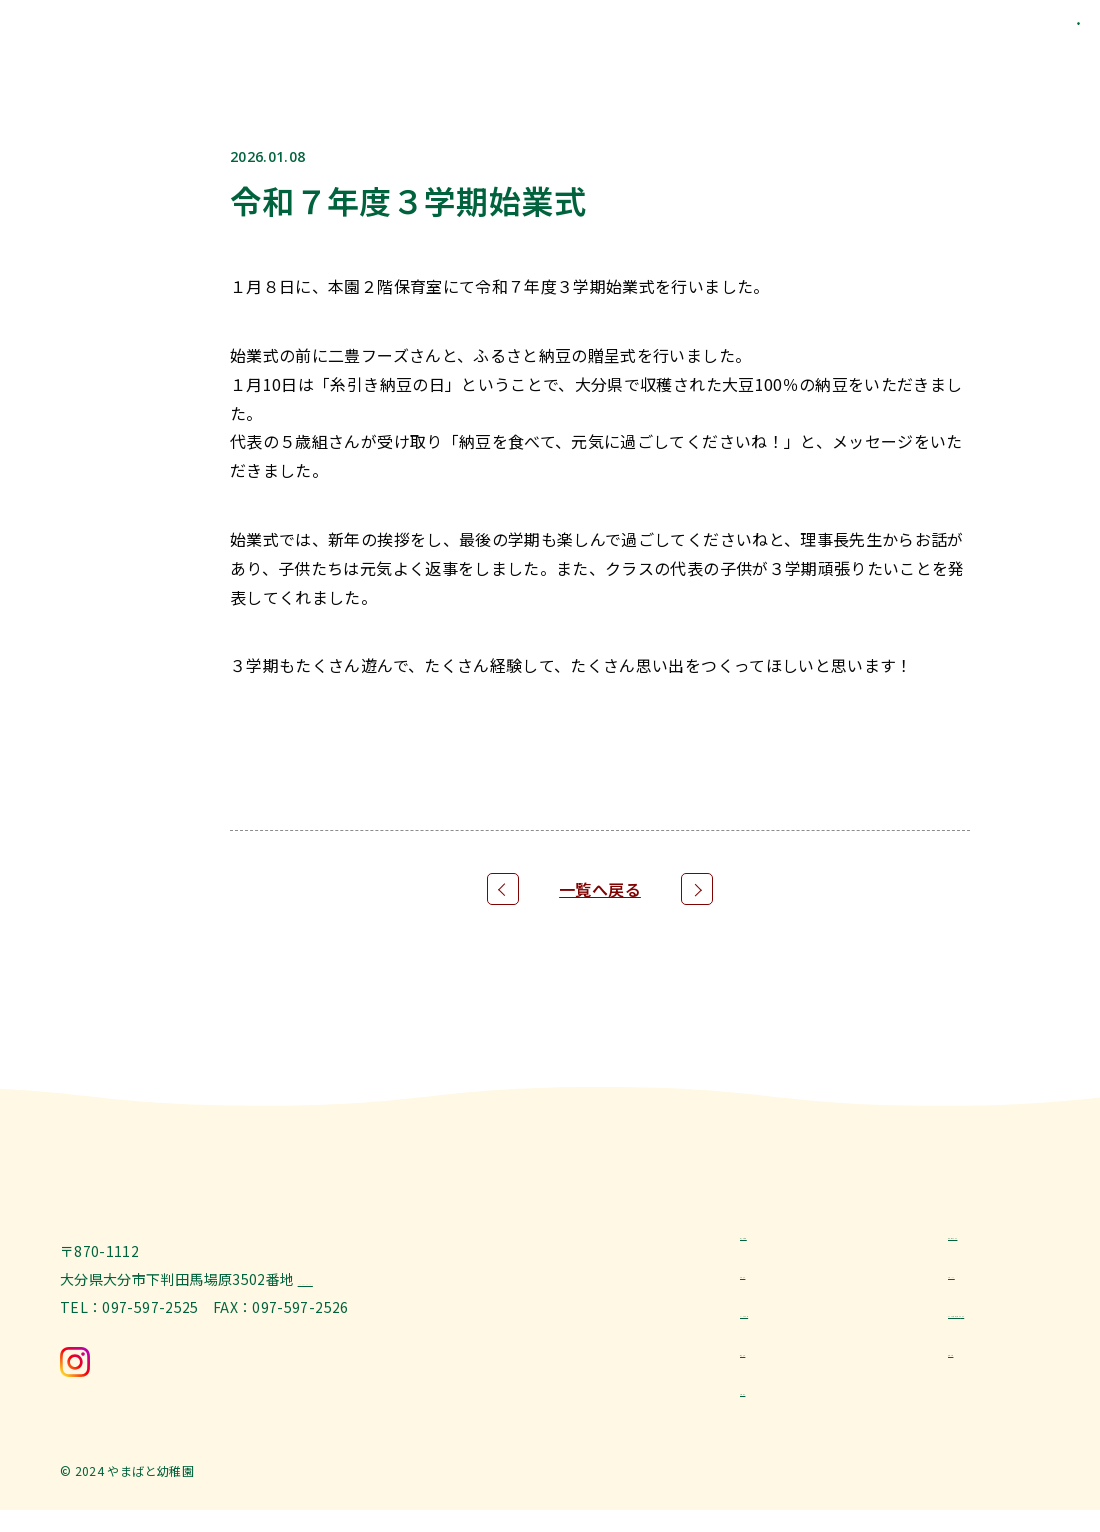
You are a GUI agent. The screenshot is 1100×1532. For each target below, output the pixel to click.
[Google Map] (345, 1336)
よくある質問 (783, 1320)
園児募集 (768, 1361)
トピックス (984, 1280)
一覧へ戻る (600, 889)
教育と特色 (776, 1239)
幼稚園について (998, 1239)
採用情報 (976, 1361)
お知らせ (768, 1280)
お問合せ (768, 1402)
